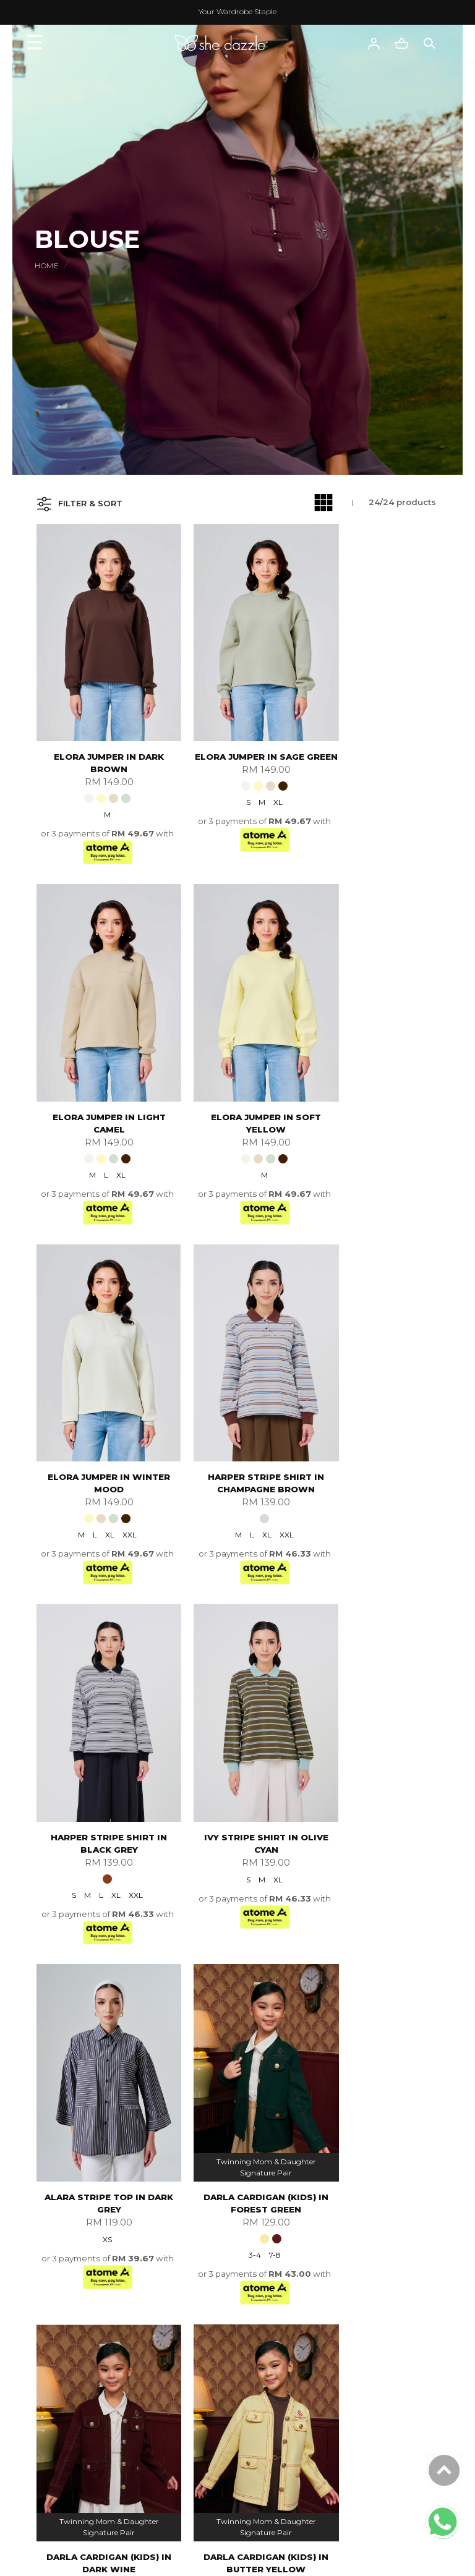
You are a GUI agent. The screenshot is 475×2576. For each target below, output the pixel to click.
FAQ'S (339, 2325)
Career (75, 2279)
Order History (88, 2430)
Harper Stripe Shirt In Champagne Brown (375, 1066)
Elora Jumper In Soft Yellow (100, 1066)
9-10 (403, 1780)
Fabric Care (84, 2446)
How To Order (354, 2263)
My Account (85, 2263)
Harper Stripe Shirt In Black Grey (99, 1397)
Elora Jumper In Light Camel (375, 734)
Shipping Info (353, 2294)
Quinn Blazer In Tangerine (237, 2059)
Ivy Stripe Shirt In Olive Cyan (237, 1397)
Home (47, 265)
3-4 (88, 1780)
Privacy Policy (88, 2310)
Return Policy (353, 2310)
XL (249, 786)
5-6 (246, 1780)
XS (374, 1433)
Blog (70, 2325)
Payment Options (362, 2279)
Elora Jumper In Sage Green (237, 734)
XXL (258, 1117)
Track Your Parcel (96, 2415)
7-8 (108, 1780)
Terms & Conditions (100, 2294)
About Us (79, 2248)
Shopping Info (360, 2229)
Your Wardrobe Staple (237, 11)
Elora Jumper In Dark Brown (100, 734)
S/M (244, 2095)
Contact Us (83, 2399)
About (77, 2229)
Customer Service (104, 2365)
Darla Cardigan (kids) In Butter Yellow (375, 1728)
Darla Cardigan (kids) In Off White (99, 2059)
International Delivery (370, 2248)
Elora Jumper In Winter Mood (237, 1066)
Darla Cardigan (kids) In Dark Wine (237, 1728)
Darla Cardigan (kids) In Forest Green (99, 1728)
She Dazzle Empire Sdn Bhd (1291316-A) (233, 2558)
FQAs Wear (84, 2384)
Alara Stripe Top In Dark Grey (375, 1397)
